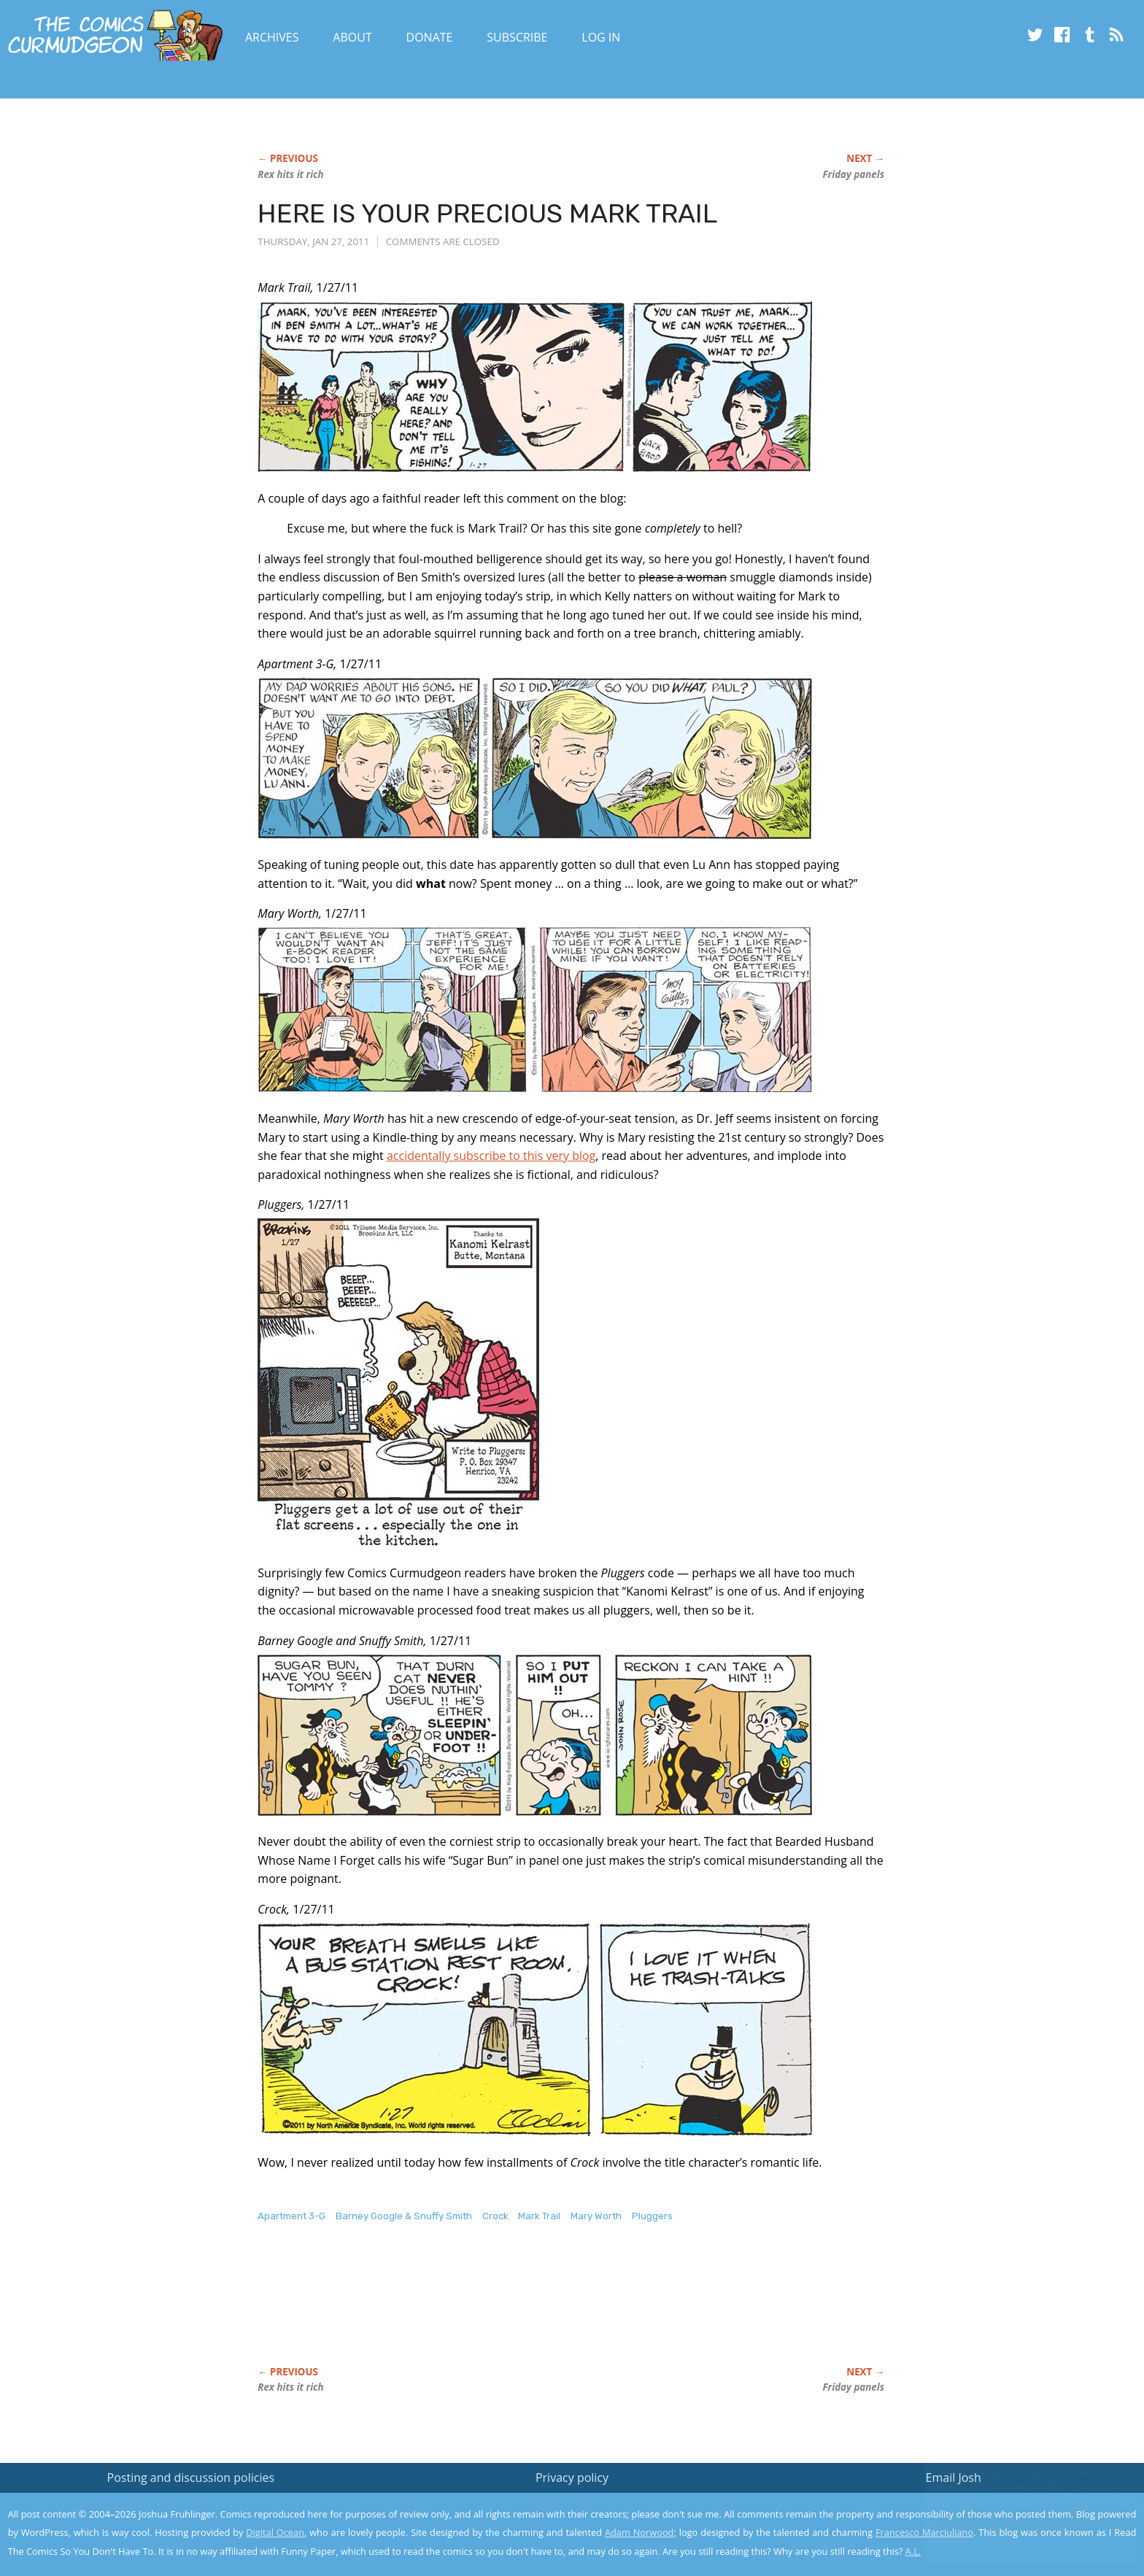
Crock (495, 2216)
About (352, 37)
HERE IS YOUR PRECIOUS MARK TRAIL (487, 213)
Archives (272, 37)
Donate (429, 37)
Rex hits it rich (290, 174)
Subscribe (517, 37)
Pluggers (652, 2216)
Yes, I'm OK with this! (1020, 2521)
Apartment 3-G (291, 2216)
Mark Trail (539, 2216)
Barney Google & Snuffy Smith (404, 2216)
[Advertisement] (523, 2310)
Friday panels (853, 174)
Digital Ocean (275, 2532)
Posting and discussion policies (191, 2477)
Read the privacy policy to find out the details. (1013, 2485)
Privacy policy (572, 2477)
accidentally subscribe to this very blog (491, 1156)
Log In (600, 37)
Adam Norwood (639, 2532)
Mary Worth (596, 2216)
